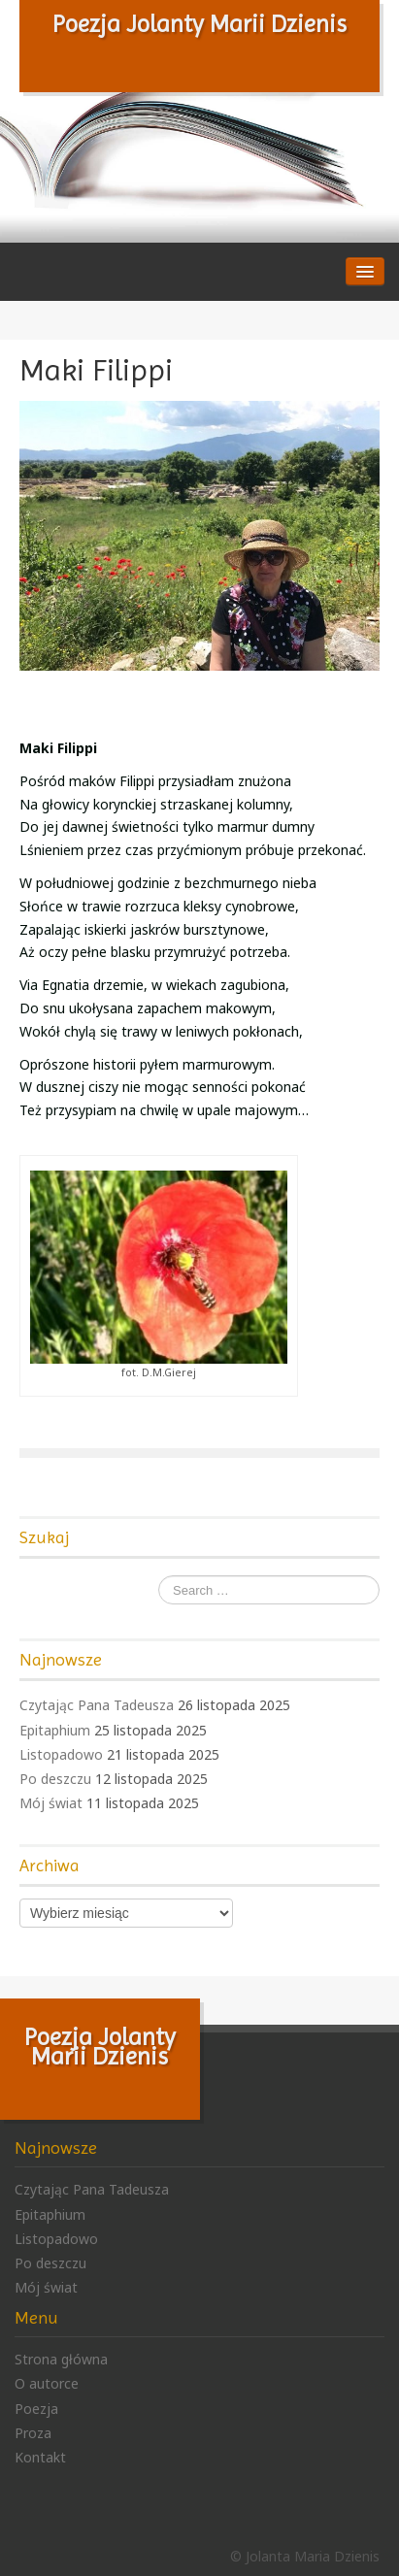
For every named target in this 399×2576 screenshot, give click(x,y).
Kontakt (40, 2457)
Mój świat (51, 1803)
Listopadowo (61, 1754)
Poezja (36, 2408)
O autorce (47, 2383)
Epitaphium (54, 1730)
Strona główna (61, 2359)
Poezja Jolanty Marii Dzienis (199, 24)
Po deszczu (55, 1778)
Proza (33, 2433)
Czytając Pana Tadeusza (96, 1705)
